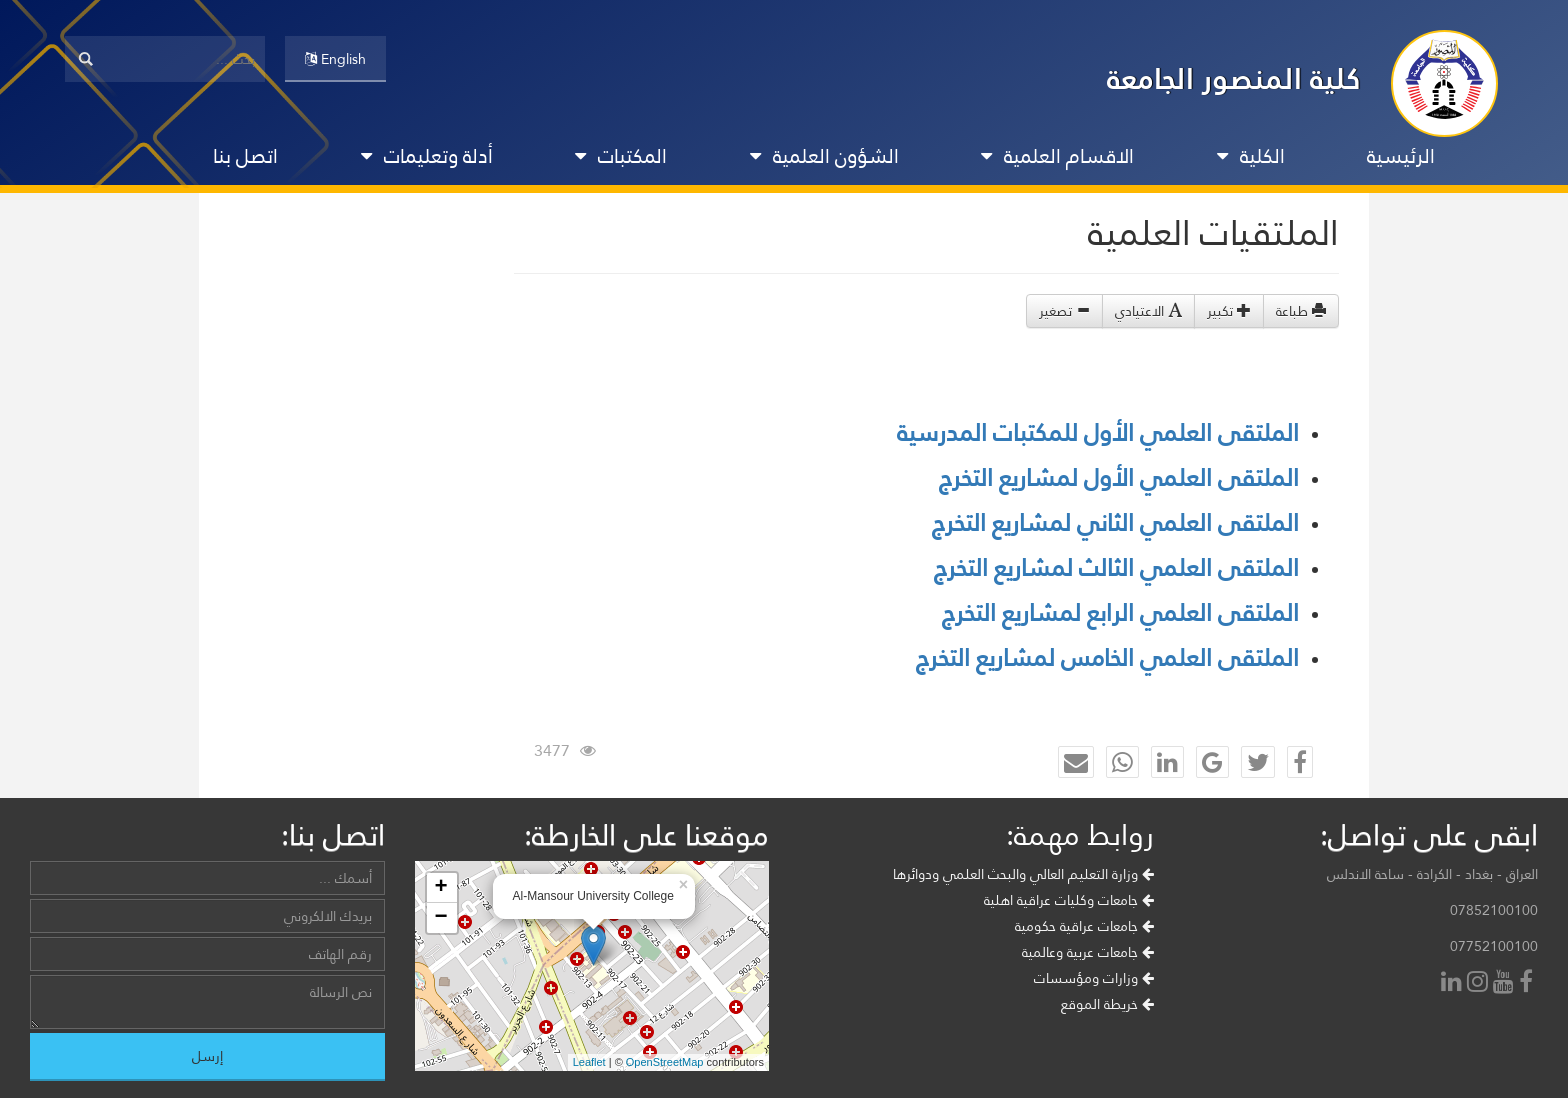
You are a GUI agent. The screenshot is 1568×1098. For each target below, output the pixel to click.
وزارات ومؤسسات (1094, 978)
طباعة (1301, 311)
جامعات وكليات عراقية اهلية (1069, 900)
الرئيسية (1401, 156)
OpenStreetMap (665, 1062)
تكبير (1229, 311)
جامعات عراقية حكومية (1084, 926)
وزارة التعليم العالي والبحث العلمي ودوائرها (1023, 874)
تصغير (1064, 311)
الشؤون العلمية (824, 156)
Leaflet (589, 1062)
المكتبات (621, 156)
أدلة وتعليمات (427, 156)
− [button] (440, 918)
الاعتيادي (1148, 311)
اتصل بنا (245, 156)
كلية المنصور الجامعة (1234, 78)
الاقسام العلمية (1057, 156)
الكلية (1251, 156)
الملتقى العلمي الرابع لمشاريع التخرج (1120, 612)
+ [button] (440, 888)
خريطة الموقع (1107, 1004)
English (335, 59)
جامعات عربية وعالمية (1088, 952)
